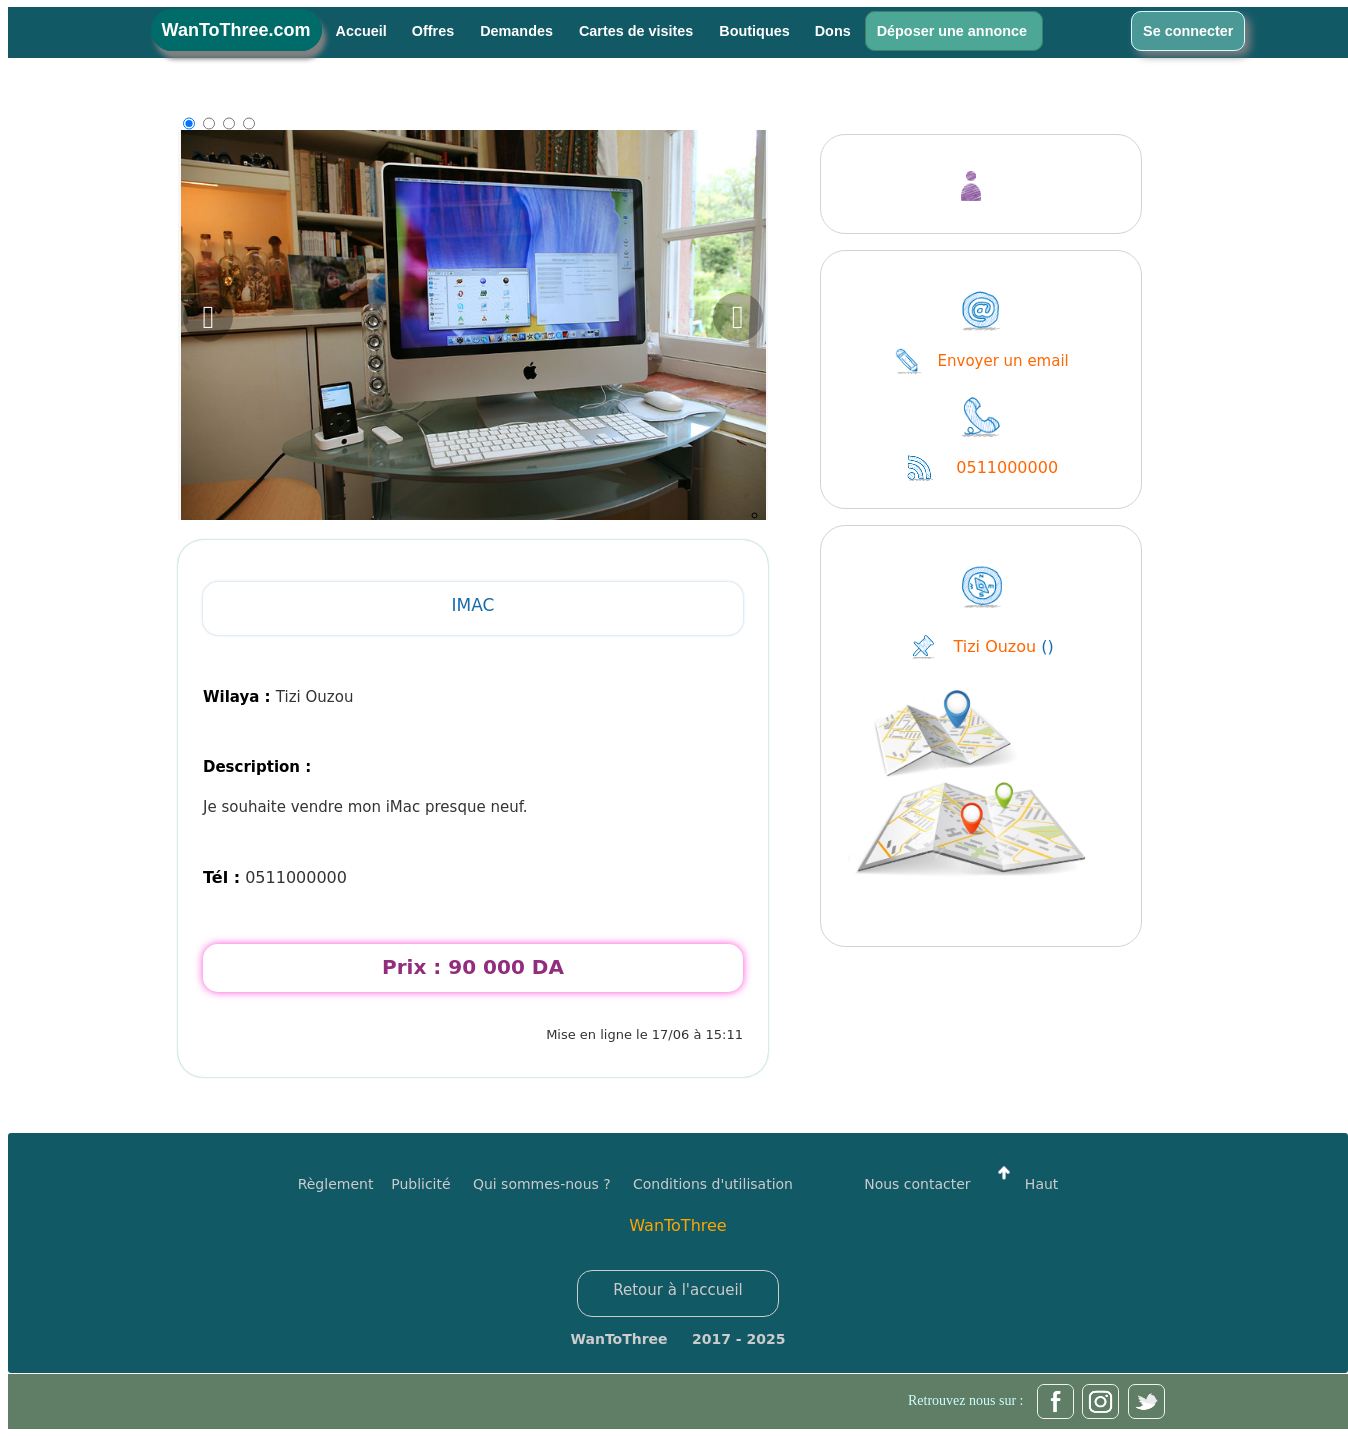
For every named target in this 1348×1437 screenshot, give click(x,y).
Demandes (518, 31)
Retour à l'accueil (678, 1290)
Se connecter (1188, 31)
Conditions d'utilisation (713, 1184)
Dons (833, 31)
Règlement (336, 1184)
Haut (1023, 1184)
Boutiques (754, 31)
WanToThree (677, 1225)
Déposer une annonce (954, 31)
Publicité (432, 1184)
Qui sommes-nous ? (542, 1184)
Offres (435, 31)
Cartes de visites (638, 31)
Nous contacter (917, 1184)
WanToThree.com (236, 30)
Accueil (361, 31)
